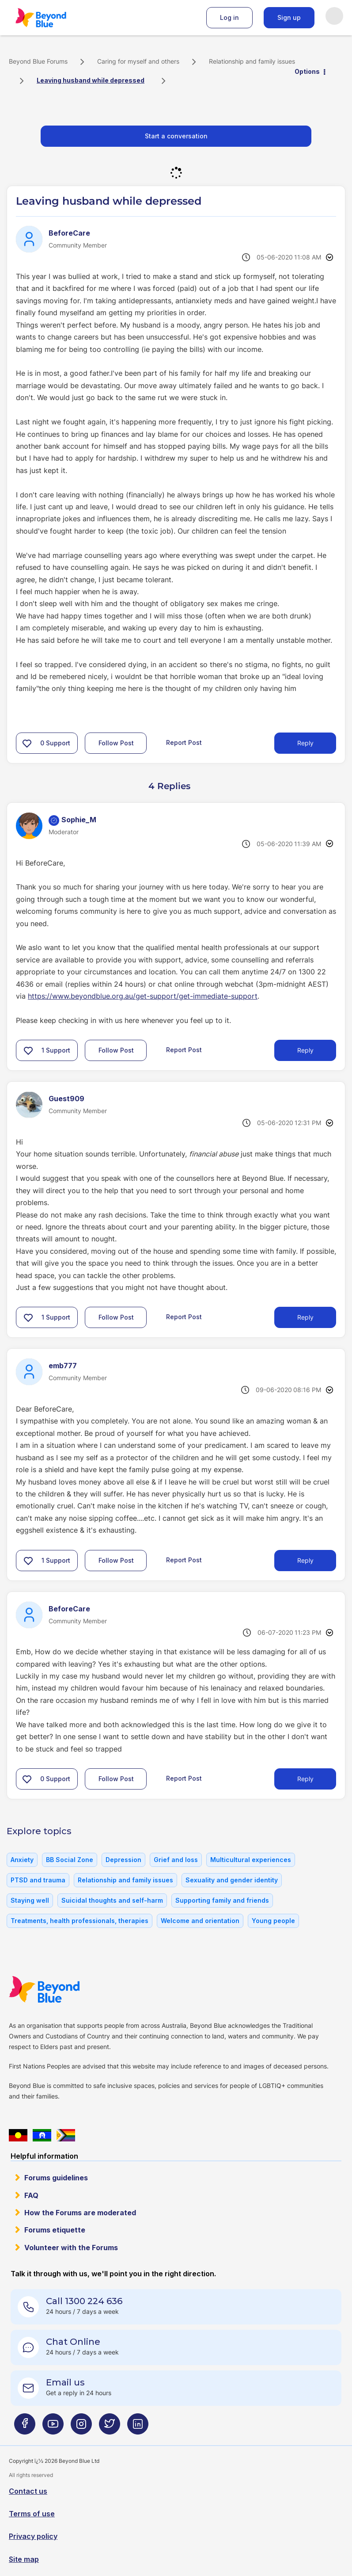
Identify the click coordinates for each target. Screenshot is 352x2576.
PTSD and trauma (38, 1880)
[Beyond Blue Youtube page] (53, 2427)
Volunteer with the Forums (71, 2247)
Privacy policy (33, 2536)
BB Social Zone (69, 1859)
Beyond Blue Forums (53, 18)
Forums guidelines (56, 2177)
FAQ (31, 2195)
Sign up (289, 17)
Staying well (30, 1900)
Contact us (28, 2491)
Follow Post (116, 743)
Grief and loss (176, 1859)
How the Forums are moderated (80, 2212)
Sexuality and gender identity (231, 1880)
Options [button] (307, 71)
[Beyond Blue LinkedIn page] (138, 2427)
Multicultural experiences (250, 1859)
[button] (27, 743)
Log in (229, 17)
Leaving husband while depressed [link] (90, 80)
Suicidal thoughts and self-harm (112, 1900)
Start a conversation (176, 136)
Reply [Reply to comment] (305, 1050)
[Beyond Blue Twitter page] (109, 2427)
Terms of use (32, 2513)
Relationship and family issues (252, 61)
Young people (273, 1920)
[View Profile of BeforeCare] (69, 233)
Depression (123, 1859)
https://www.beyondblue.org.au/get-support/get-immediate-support (142, 996)
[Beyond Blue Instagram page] (81, 2427)
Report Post (184, 742)
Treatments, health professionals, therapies (79, 1920)
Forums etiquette (54, 2229)
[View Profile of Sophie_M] (78, 819)
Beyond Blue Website (62, 1989)
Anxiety (22, 1859)
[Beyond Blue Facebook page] (25, 2427)
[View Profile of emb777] (63, 1365)
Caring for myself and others (138, 61)
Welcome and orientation (200, 1920)
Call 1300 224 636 (84, 2301)
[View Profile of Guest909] (66, 1098)
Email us (65, 2382)
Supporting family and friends (222, 1900)
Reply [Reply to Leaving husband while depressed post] (305, 743)
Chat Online (73, 2341)
